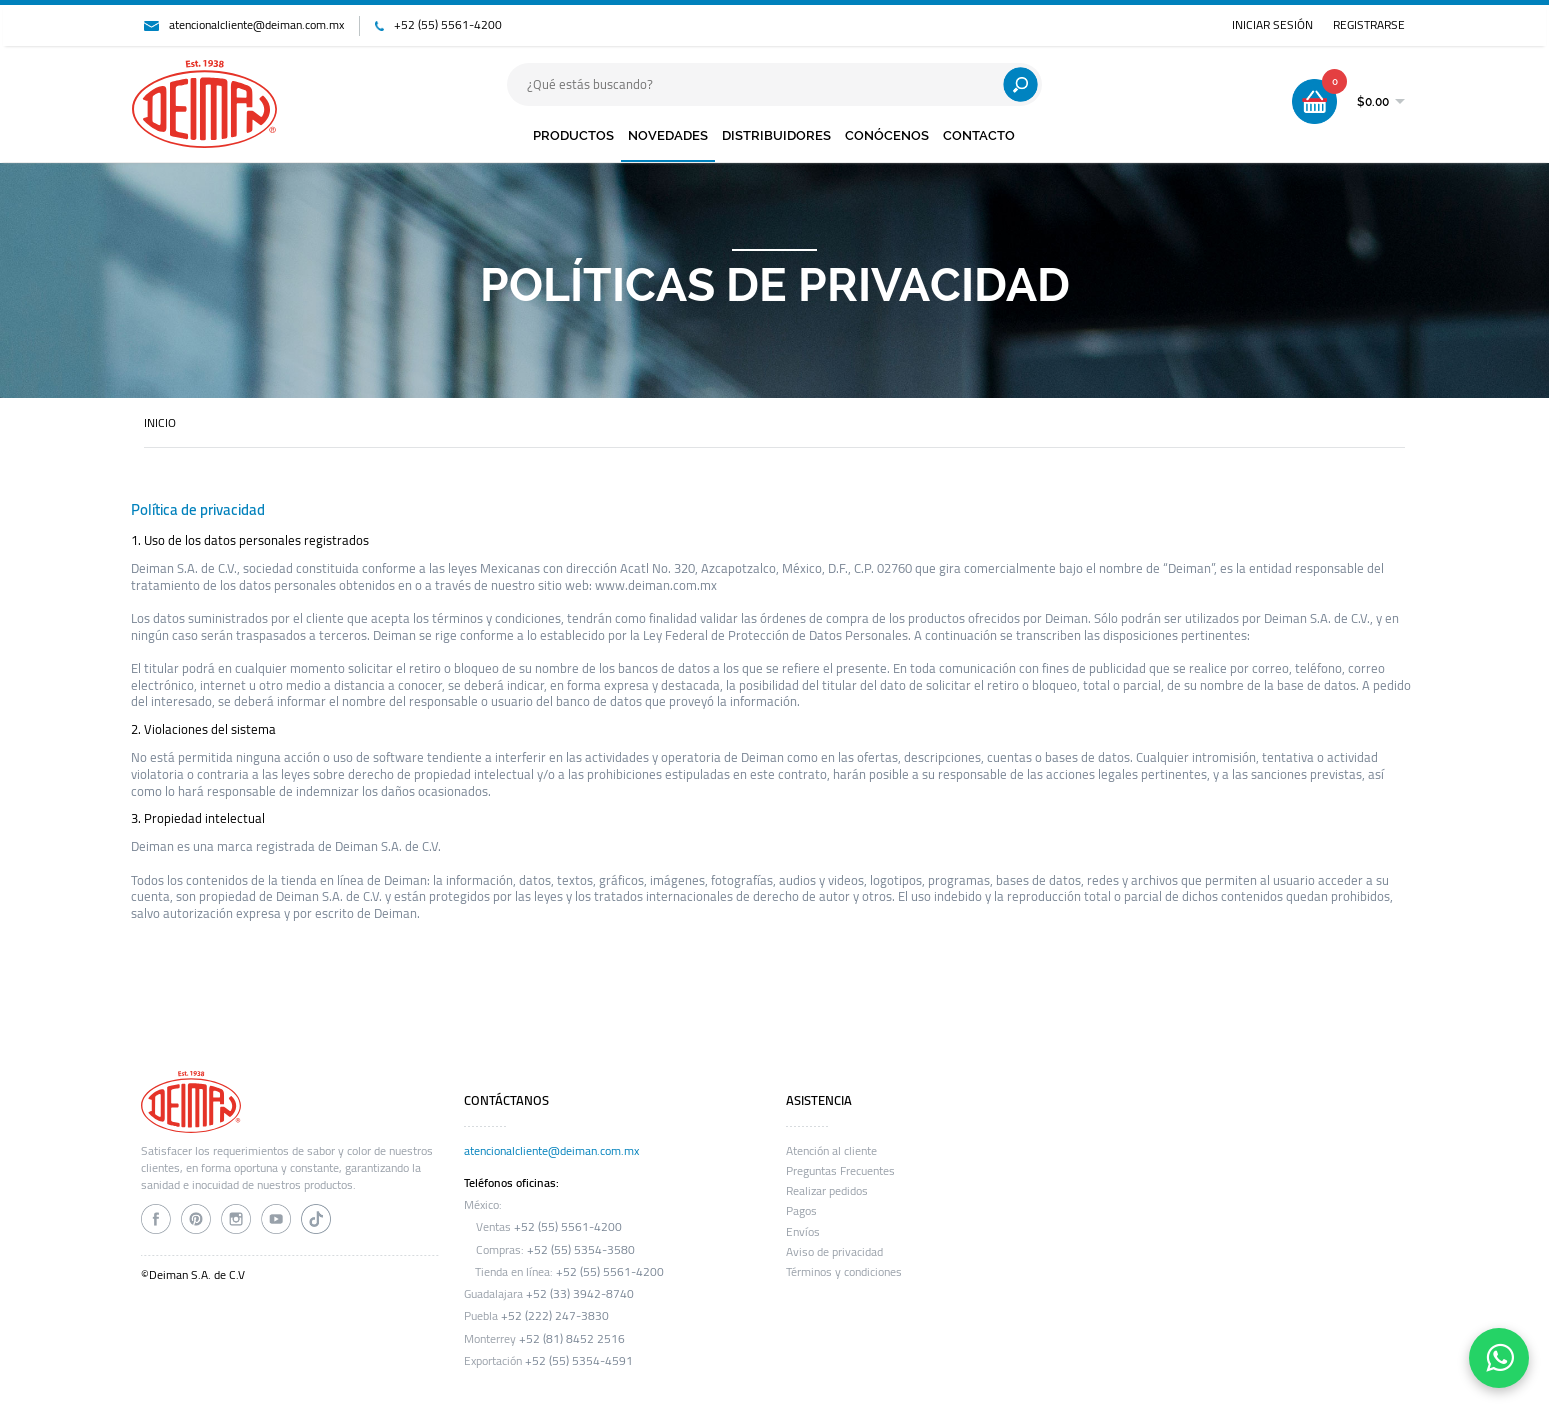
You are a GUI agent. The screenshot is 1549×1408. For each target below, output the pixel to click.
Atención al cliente (831, 1151)
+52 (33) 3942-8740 (580, 1294)
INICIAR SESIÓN (1272, 25)
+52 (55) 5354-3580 (581, 1250)
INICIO (160, 423)
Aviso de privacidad (834, 1252)
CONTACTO (979, 135)
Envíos (803, 1232)
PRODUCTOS (573, 135)
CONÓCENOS (887, 135)
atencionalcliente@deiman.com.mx (256, 25)
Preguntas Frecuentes (840, 1171)
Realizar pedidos (827, 1191)
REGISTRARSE (1369, 25)
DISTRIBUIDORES (776, 135)
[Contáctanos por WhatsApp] (1499, 1358)
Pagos (801, 1211)
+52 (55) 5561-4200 (448, 25)
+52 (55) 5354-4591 (579, 1361)
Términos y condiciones (844, 1272)
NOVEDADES (668, 135)
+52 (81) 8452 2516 (572, 1339)
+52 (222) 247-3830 (555, 1316)
